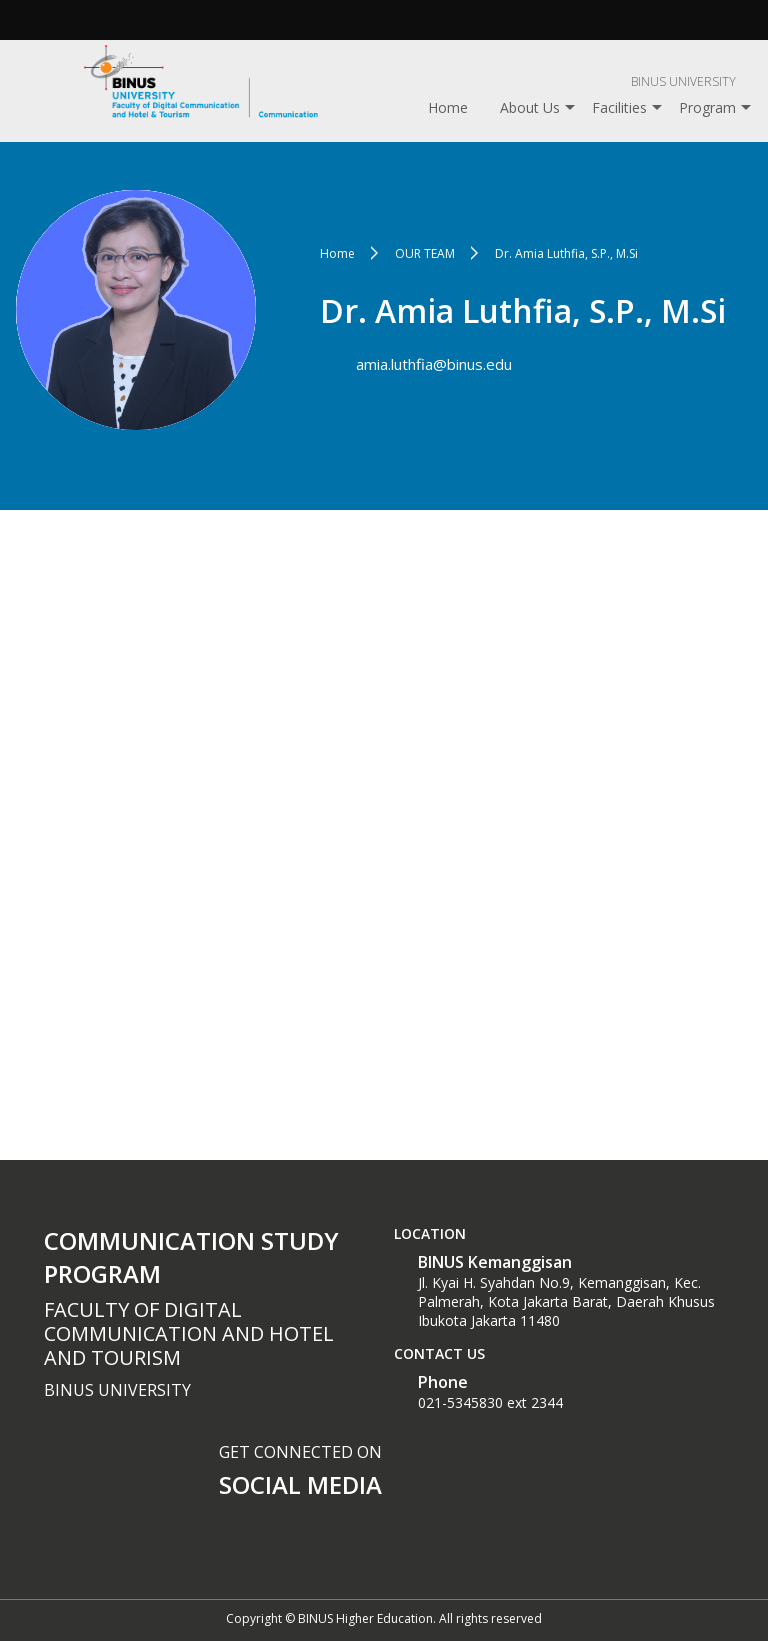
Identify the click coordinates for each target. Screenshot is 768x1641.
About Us (530, 107)
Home (448, 107)
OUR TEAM (425, 253)
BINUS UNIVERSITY (683, 81)
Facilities (619, 107)
